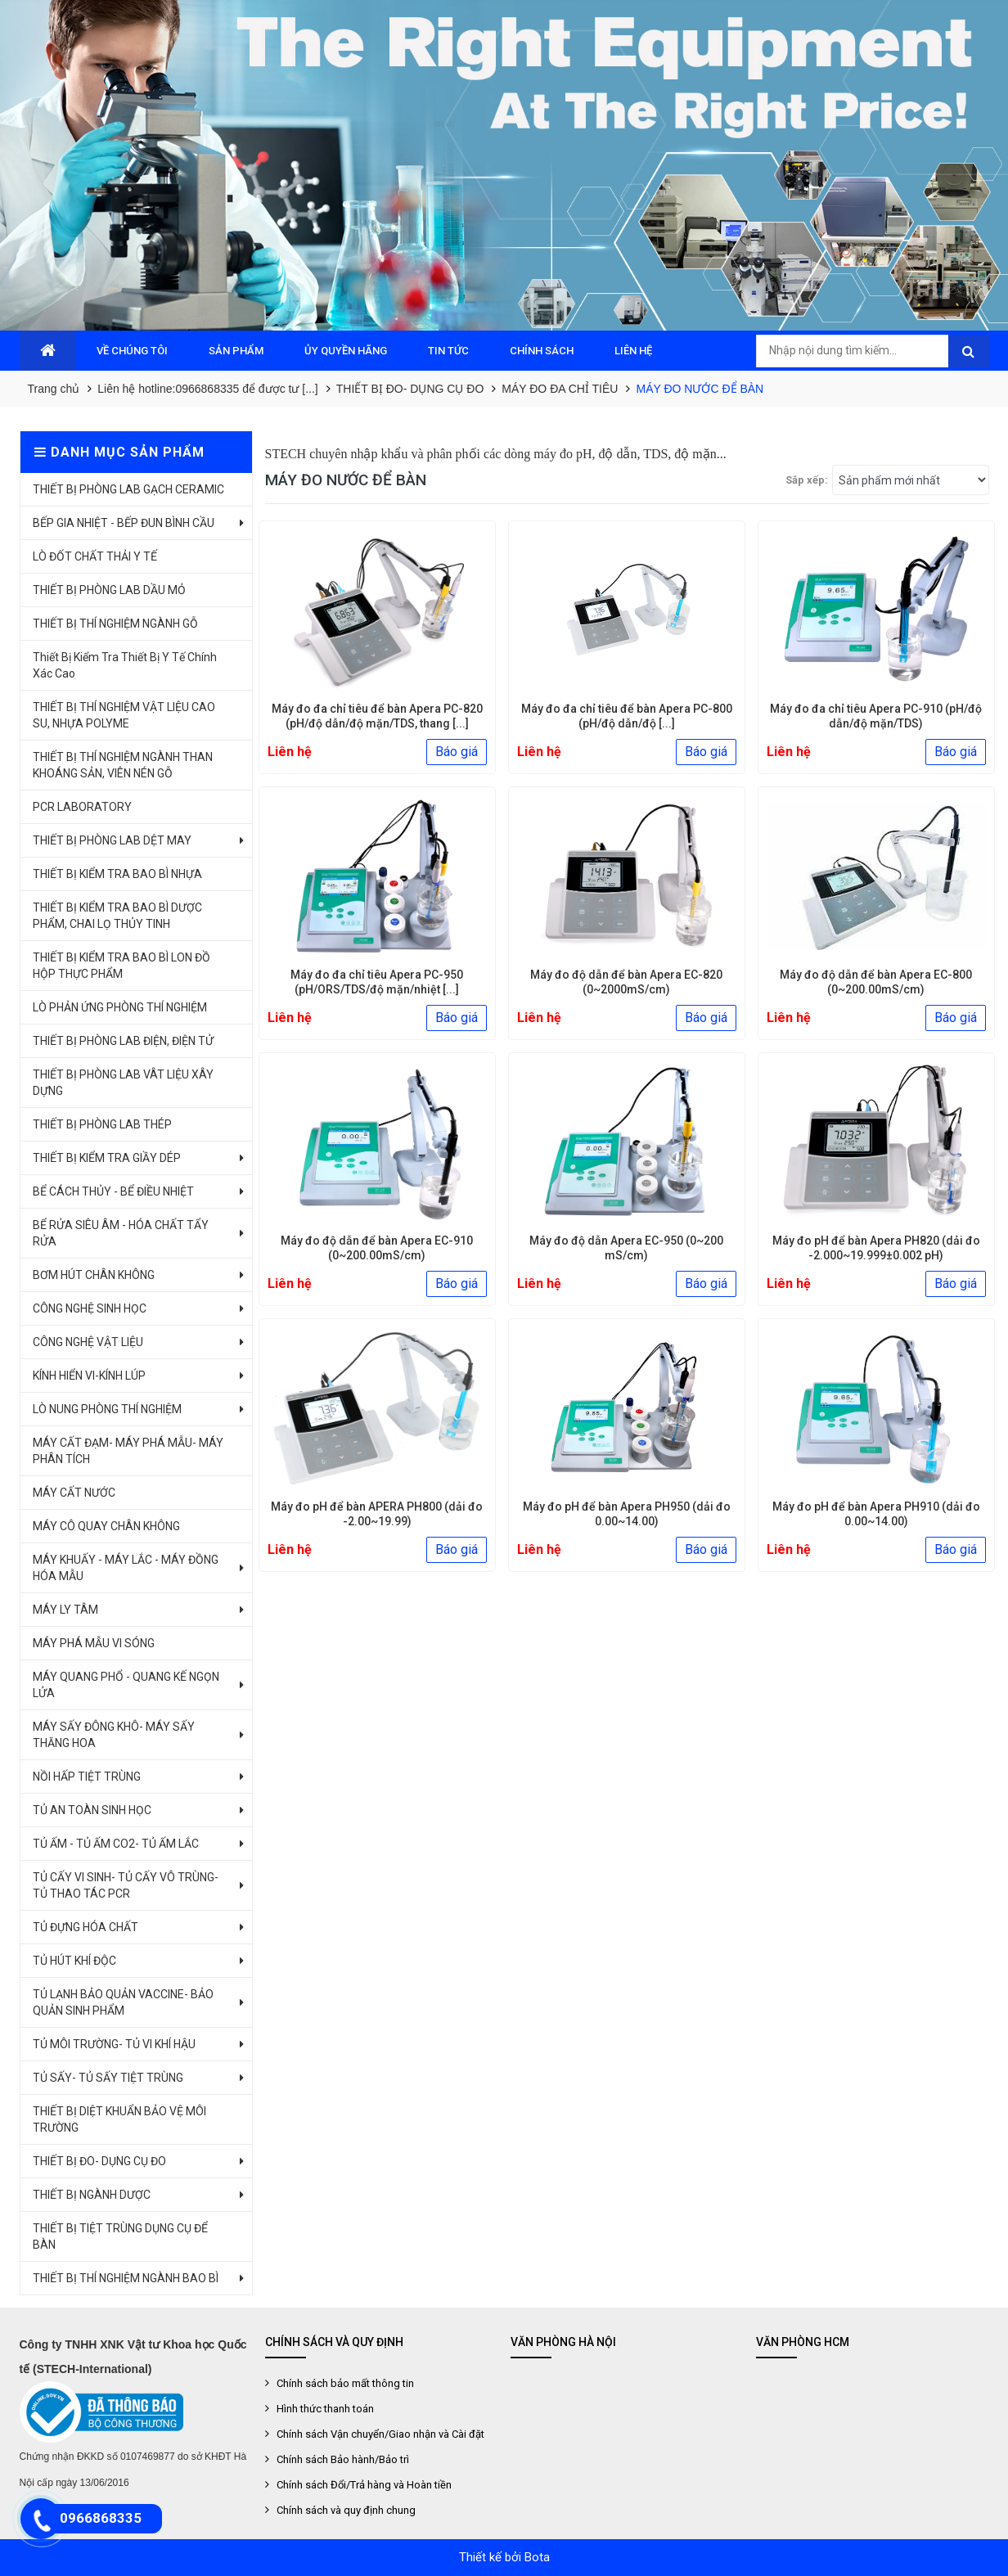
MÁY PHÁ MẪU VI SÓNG (94, 1643)
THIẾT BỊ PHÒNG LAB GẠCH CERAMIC (128, 489)
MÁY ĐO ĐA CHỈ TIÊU (560, 388)
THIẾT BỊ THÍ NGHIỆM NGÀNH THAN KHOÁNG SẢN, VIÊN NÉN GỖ (123, 765)
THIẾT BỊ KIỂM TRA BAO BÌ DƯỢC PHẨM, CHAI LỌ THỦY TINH (117, 915)
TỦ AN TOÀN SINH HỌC (92, 1810)
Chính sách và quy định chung (346, 2510)
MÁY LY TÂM (65, 1609)
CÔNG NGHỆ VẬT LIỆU (88, 1342)
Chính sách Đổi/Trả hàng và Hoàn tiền (364, 2485)
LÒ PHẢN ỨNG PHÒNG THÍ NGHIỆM (120, 1007)
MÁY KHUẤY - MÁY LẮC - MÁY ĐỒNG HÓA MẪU (125, 1568)
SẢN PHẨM (236, 351)
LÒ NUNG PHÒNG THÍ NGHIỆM (107, 1409)
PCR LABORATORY (82, 806)
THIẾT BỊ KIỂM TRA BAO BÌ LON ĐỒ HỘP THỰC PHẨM (121, 965)
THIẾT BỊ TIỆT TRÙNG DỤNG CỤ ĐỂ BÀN (120, 2236)
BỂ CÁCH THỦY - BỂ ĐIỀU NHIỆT (113, 1191)
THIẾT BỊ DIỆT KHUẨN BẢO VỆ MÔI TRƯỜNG (119, 2119)
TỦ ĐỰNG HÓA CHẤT (85, 1927)
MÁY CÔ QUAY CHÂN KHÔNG (106, 1526)
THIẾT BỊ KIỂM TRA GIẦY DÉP (107, 1157)
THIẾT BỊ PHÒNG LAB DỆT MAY (112, 840)
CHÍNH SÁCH (542, 351)
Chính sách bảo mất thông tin (345, 2383)
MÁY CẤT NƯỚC (74, 1492)
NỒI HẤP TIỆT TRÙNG (87, 1776)
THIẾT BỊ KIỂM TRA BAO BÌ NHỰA (117, 873)
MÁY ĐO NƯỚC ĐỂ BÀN (699, 388)
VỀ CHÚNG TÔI (132, 351)
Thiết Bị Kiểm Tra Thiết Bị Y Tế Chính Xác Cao (125, 665)
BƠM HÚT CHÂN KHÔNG (94, 1274)
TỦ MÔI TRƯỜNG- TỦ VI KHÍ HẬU (114, 2044)
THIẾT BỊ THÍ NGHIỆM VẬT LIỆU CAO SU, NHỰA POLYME (124, 715)
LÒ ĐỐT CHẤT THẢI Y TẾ (95, 556)
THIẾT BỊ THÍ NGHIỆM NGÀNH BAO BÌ (125, 2278)
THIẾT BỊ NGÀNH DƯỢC (92, 2194)
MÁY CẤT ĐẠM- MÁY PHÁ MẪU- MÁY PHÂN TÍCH (128, 1451)
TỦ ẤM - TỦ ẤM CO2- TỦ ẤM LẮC (116, 1843)
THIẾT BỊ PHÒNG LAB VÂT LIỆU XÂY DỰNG (123, 1082)
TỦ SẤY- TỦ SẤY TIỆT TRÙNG (108, 2077)
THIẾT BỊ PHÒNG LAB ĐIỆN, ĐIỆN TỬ (123, 1040)
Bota (537, 2557)
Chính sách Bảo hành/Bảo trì (343, 2459)
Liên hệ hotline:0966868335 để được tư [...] (207, 388)
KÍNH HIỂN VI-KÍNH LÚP (89, 1375)
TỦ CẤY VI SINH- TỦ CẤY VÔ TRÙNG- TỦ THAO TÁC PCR (125, 1885)
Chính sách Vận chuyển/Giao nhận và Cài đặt (380, 2434)
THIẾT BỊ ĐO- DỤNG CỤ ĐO (410, 388)
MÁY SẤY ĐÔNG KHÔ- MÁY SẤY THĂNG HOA (114, 1735)
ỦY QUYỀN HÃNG (345, 351)
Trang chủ (54, 388)
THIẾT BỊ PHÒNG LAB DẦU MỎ (109, 590)
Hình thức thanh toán (325, 2409)
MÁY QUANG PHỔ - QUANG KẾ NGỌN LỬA (126, 1685)
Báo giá (456, 751)
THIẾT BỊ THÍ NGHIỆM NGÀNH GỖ (115, 623)
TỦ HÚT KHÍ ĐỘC (74, 1960)
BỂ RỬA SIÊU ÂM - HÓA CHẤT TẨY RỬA (121, 1233)
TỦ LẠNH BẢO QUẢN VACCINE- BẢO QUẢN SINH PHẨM (123, 2002)
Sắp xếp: (806, 480)
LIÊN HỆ (633, 351)
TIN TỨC (448, 351)
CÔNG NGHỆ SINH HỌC (89, 1308)
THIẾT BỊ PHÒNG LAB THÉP (102, 1124)
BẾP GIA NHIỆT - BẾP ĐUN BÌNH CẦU (123, 522)
